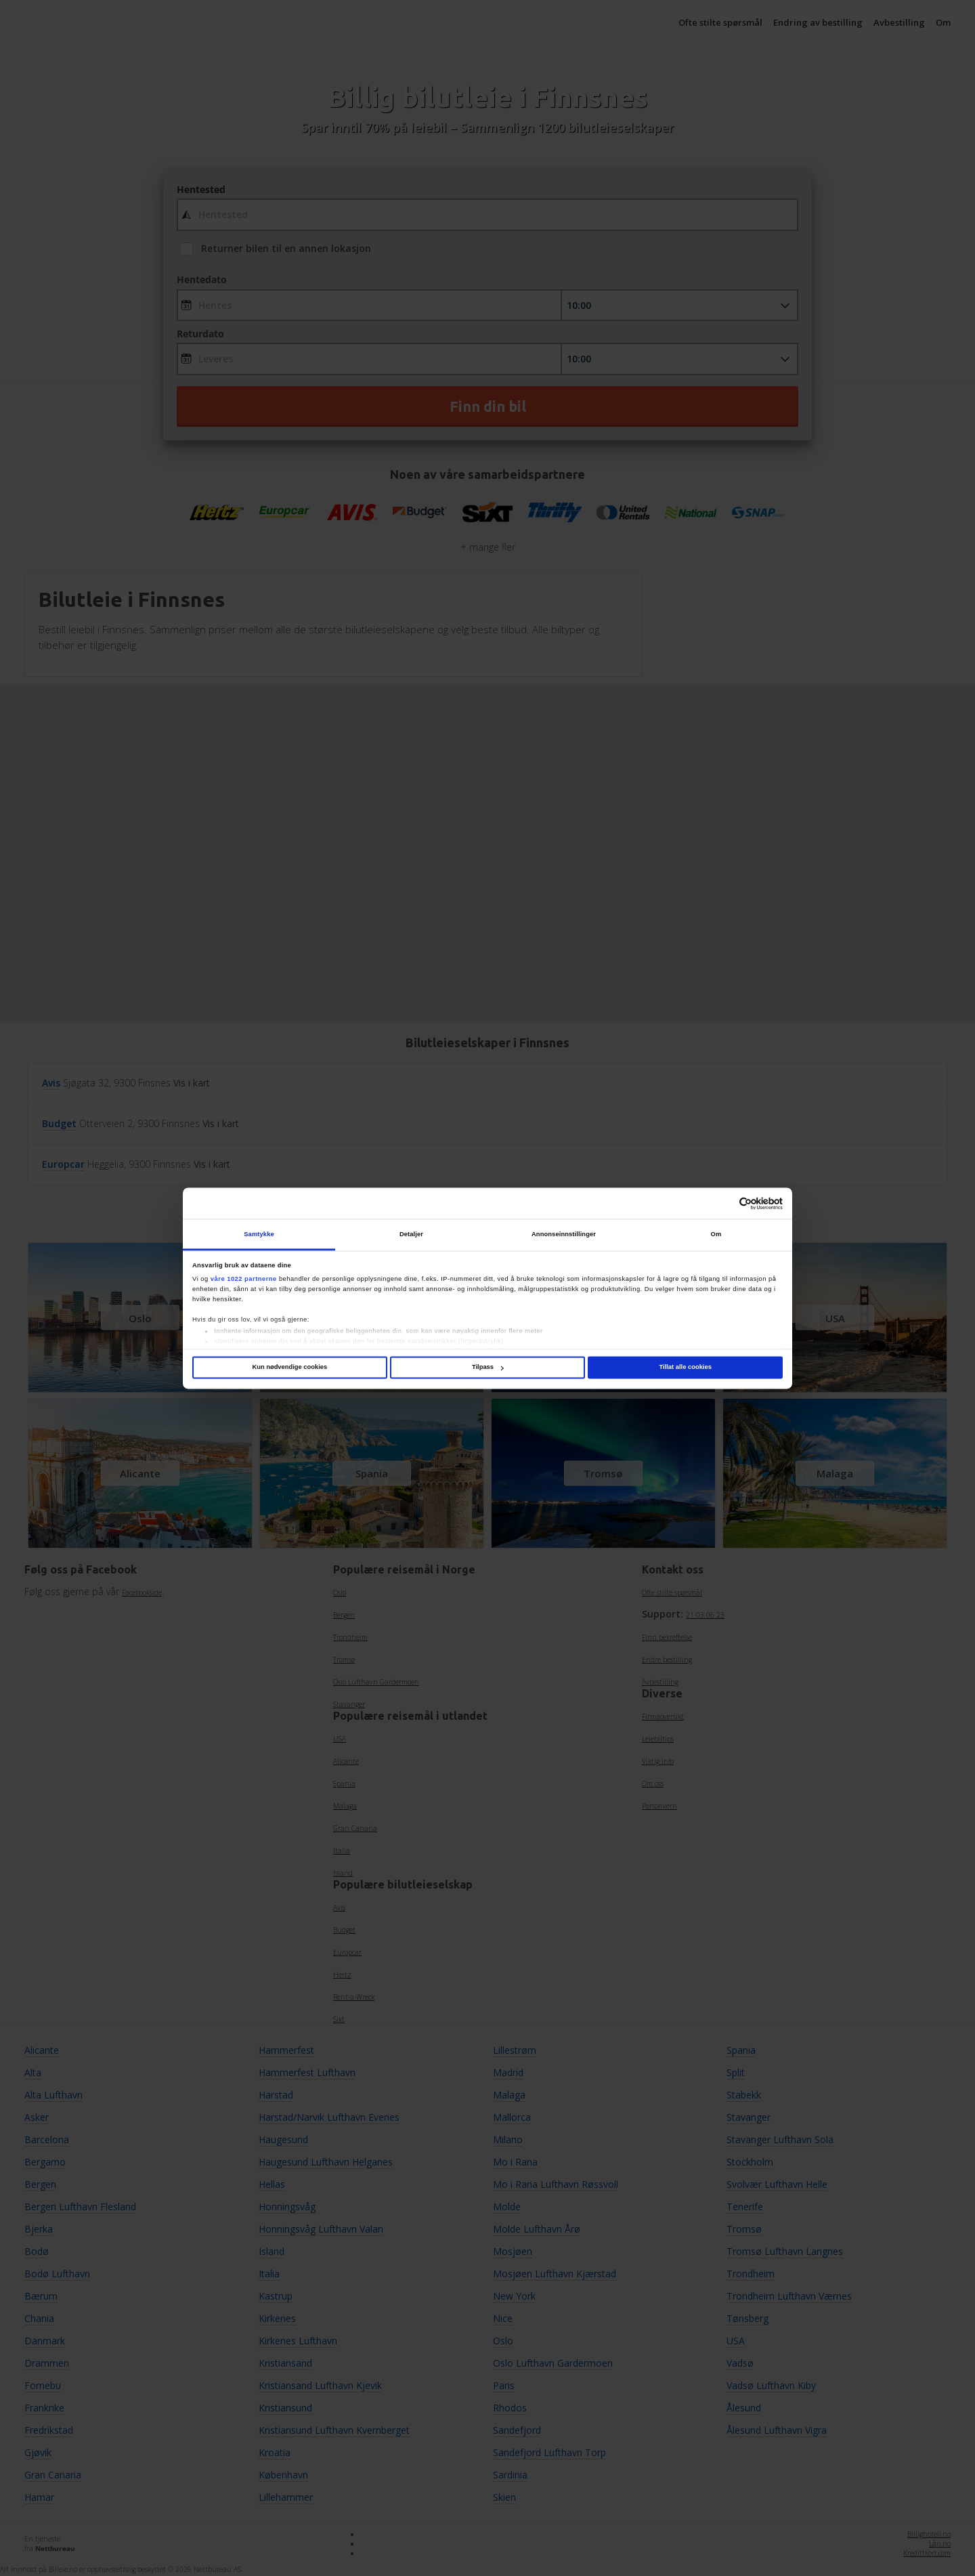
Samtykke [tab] (259, 1234)
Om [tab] (716, 1234)
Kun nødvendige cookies (289, 1367)
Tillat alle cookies (685, 1367)
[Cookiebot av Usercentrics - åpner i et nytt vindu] (723, 1203)
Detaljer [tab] (411, 1234)
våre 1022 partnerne (244, 1278)
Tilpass (488, 1367)
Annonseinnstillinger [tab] (564, 1234)
